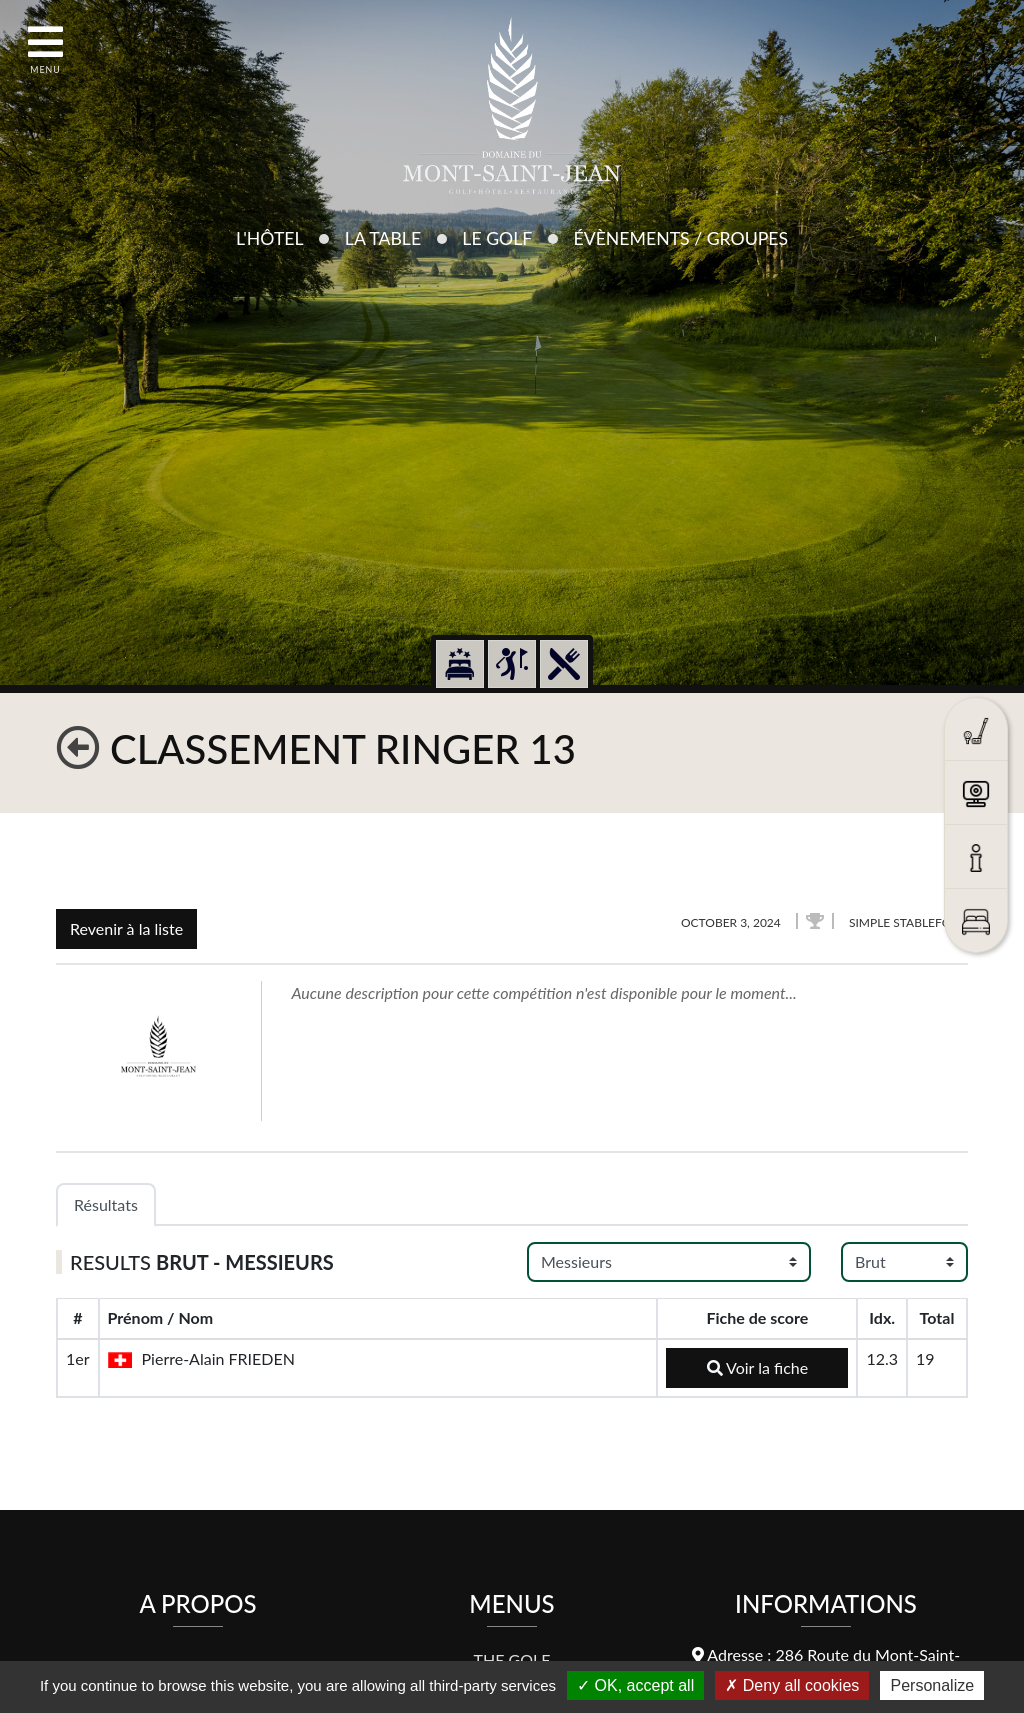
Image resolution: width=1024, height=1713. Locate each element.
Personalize (932, 1685)
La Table (383, 238)
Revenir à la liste (126, 928)
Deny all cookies (792, 1685)
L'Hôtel (270, 238)
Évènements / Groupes (680, 238)
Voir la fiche (758, 1367)
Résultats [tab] (106, 1204)
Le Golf (497, 238)
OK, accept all (635, 1685)
